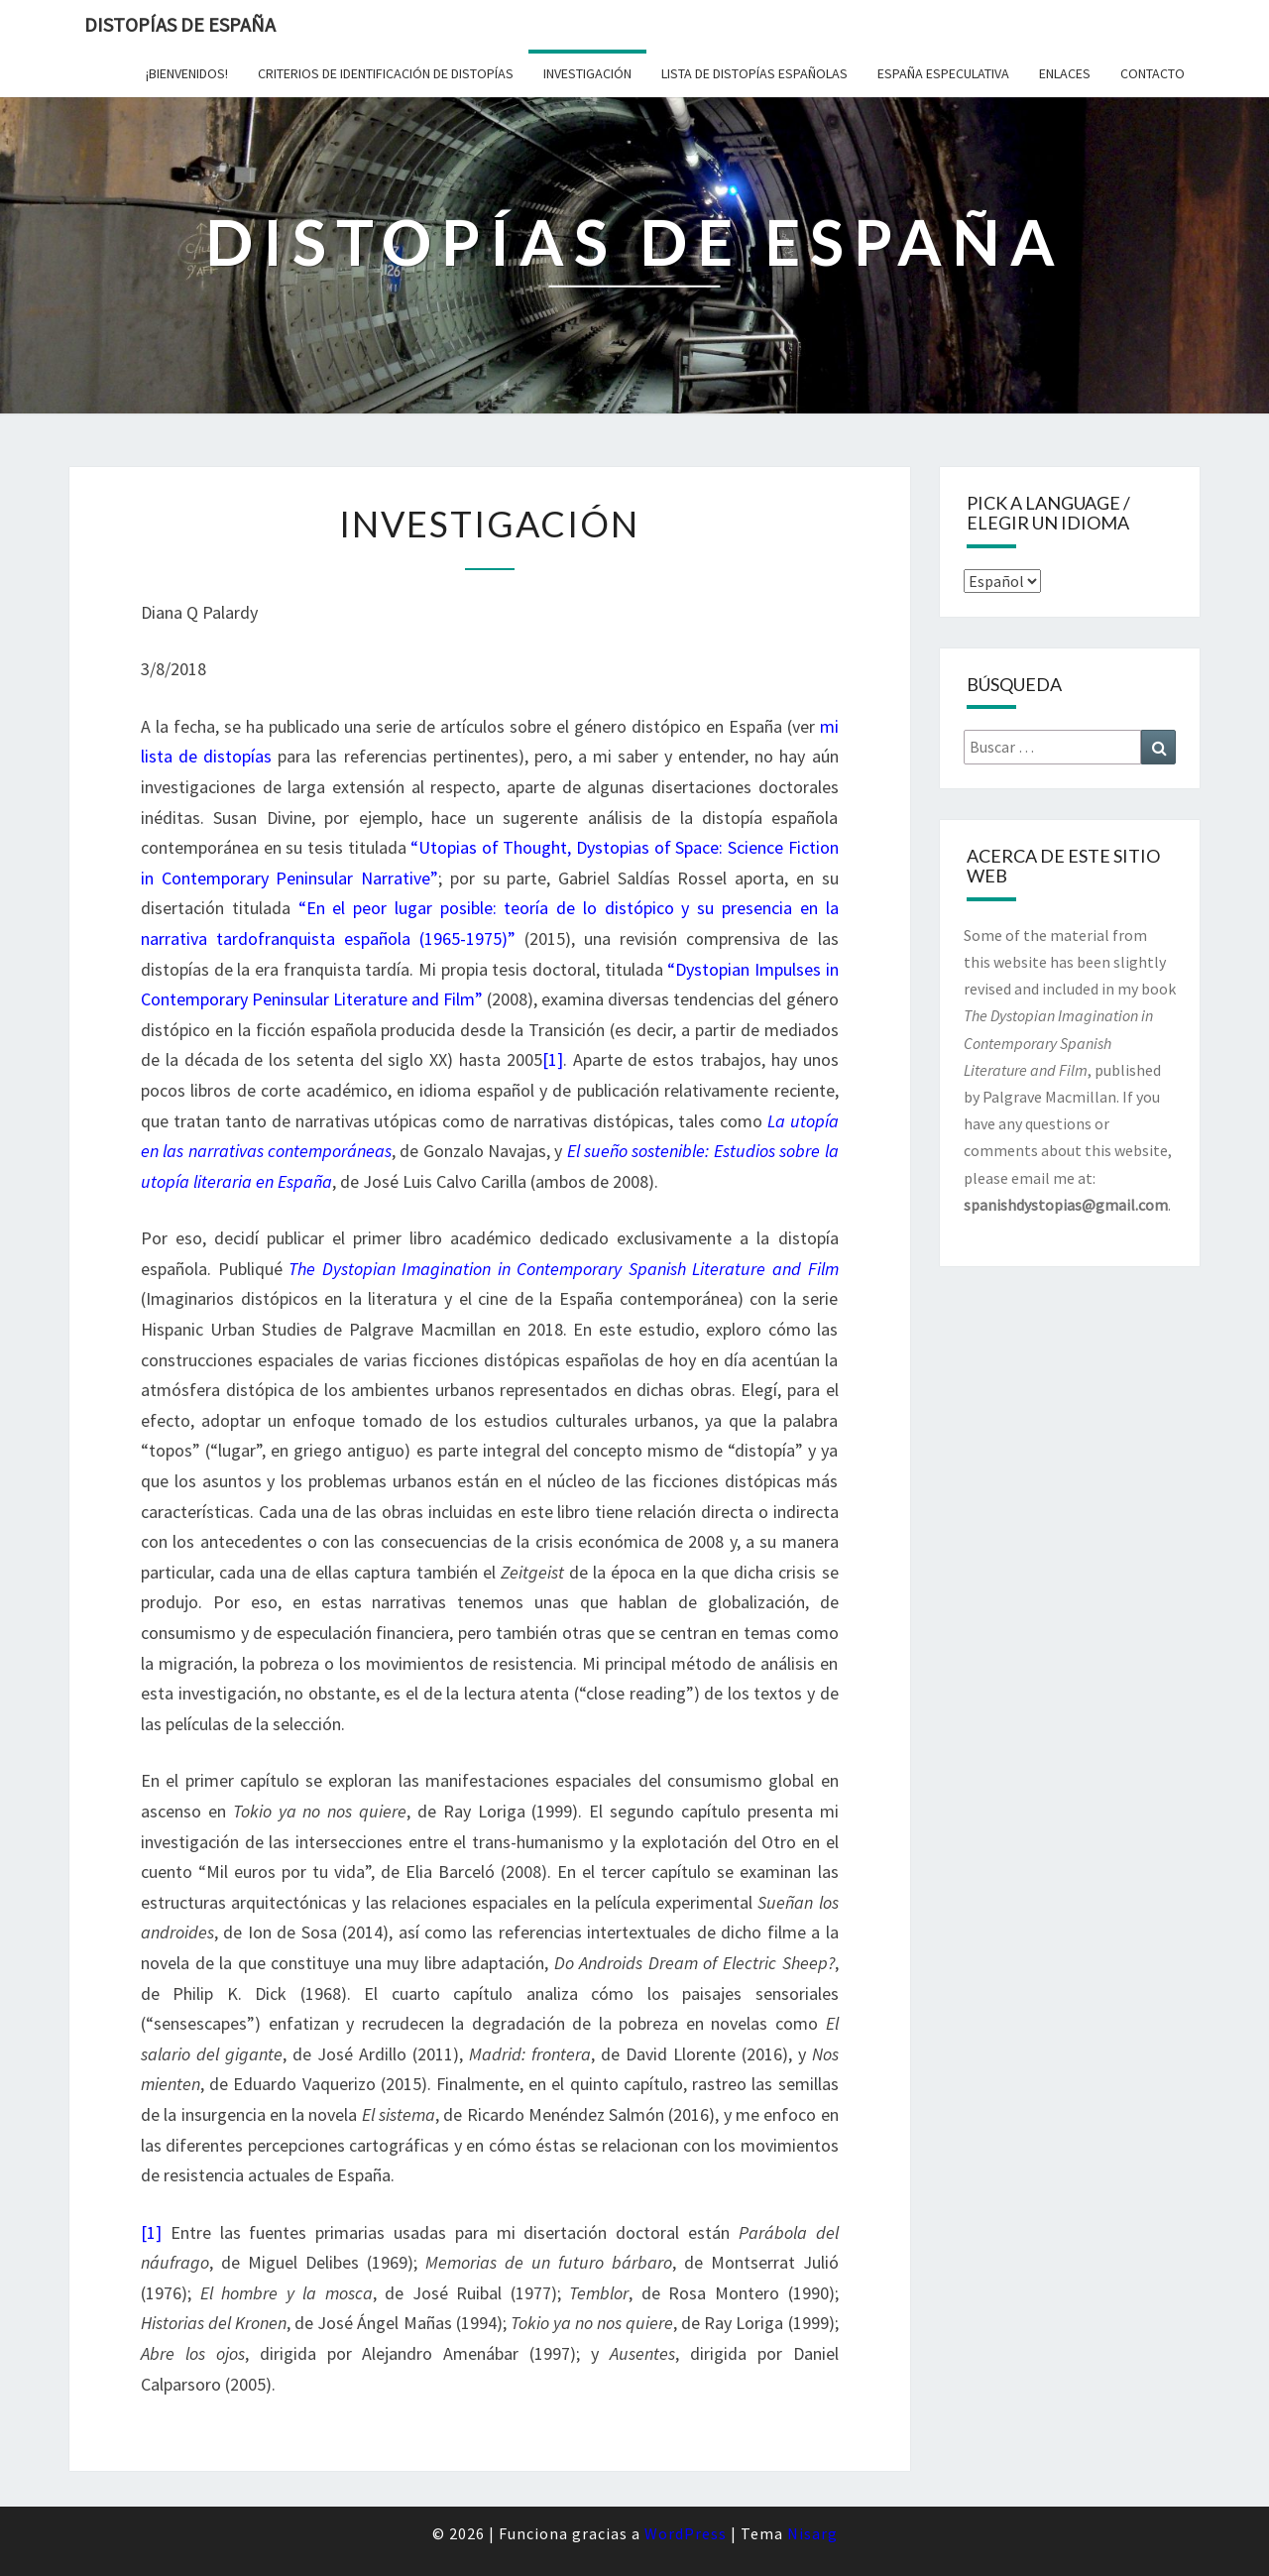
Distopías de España (180, 24)
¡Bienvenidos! (187, 73)
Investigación (587, 73)
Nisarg (812, 2533)
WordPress (685, 2533)
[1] (552, 1059)
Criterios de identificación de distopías (386, 73)
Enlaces (1065, 73)
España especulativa (943, 73)
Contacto (1152, 73)
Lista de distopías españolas (754, 73)
